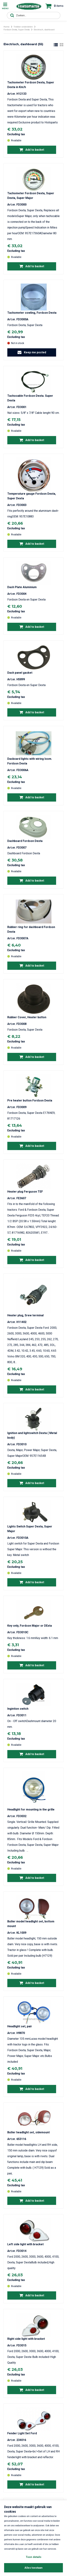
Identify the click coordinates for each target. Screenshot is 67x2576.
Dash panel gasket (19, 672)
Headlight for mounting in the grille (30, 1809)
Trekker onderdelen (23, 27)
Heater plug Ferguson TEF (25, 1191)
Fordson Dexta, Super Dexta (17, 30)
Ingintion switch (17, 1708)
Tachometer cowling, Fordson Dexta (31, 312)
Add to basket (31, 150)
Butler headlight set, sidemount (28, 2132)
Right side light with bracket (26, 2338)
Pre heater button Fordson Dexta (29, 1100)
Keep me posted (32, 352)
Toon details (33, 2557)
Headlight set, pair (19, 2026)
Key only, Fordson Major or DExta (29, 1625)
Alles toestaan (33, 2567)
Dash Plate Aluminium (22, 587)
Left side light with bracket (25, 2244)
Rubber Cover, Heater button (26, 1017)
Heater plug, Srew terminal (25, 1315)
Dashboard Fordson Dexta (25, 841)
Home (6, 27)
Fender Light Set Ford (22, 2433)
